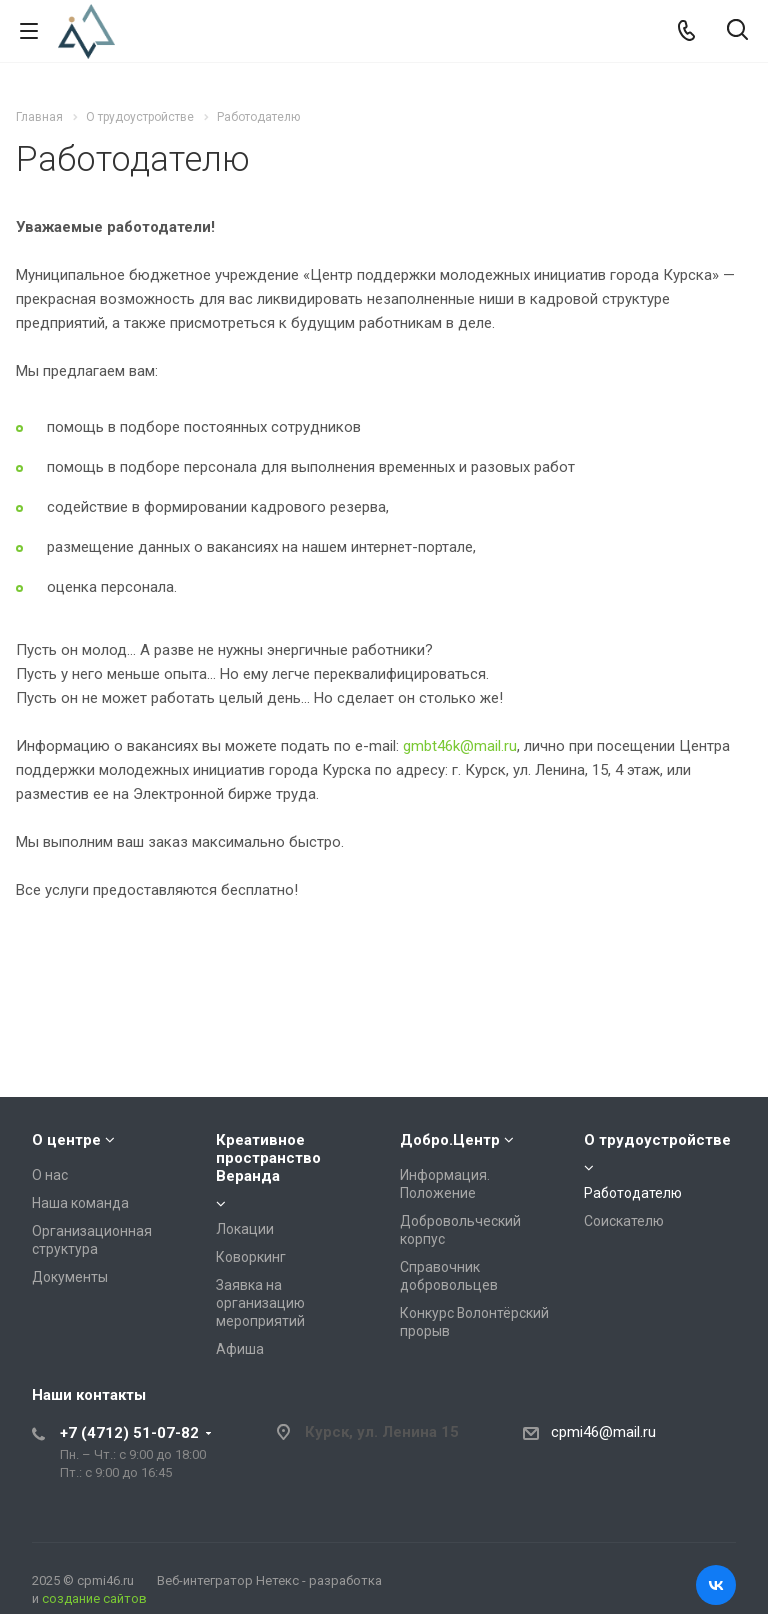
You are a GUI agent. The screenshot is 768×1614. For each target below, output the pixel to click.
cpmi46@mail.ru (603, 1432)
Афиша (240, 1349)
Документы (70, 1277)
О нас (50, 1175)
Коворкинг (251, 1257)
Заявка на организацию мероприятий (260, 1303)
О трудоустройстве (657, 1140)
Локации (245, 1229)
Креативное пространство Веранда (268, 1158)
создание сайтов (94, 1598)
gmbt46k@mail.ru (460, 746)
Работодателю (633, 1193)
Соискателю (624, 1221)
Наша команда (80, 1203)
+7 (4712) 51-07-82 (129, 1433)
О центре (66, 1140)
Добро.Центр (450, 1140)
